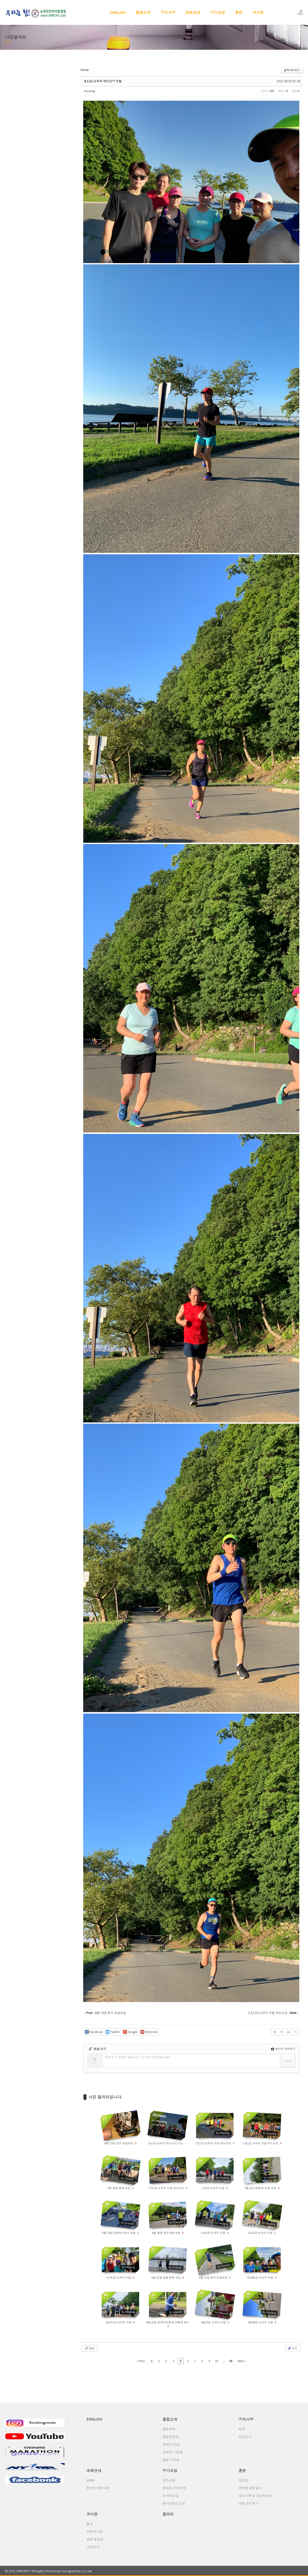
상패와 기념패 (172, 2452)
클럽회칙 (168, 2429)
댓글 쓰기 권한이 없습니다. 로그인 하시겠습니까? (137, 2057)
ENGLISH (118, 12)
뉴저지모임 (170, 2495)
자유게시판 (94, 2531)
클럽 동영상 (94, 2539)
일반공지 (244, 2437)
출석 (89, 2524)
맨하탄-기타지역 (174, 2488)
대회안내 (192, 12)
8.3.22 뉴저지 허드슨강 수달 (103, 81)
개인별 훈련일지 (250, 2488)
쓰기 (292, 2348)
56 (231, 2361)
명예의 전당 (170, 2444)
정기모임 (217, 12)
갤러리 (115, 37)
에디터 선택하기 (283, 2049)
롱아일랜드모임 (173, 2503)
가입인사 (92, 2547)
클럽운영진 (170, 2437)
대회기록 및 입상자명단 (255, 2495)
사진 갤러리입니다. (105, 2097)
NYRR (90, 2480)
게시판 (258, 12)
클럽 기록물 (170, 2460)
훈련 (238, 12)
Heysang (89, 91)
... (224, 2361)
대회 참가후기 (248, 2503)
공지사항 (167, 12)
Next (242, 2361)
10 (216, 2361)
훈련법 (243, 2480)
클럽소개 (143, 12)
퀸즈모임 (168, 2480)
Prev (141, 2361)
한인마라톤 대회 (98, 2488)
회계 (241, 2429)
